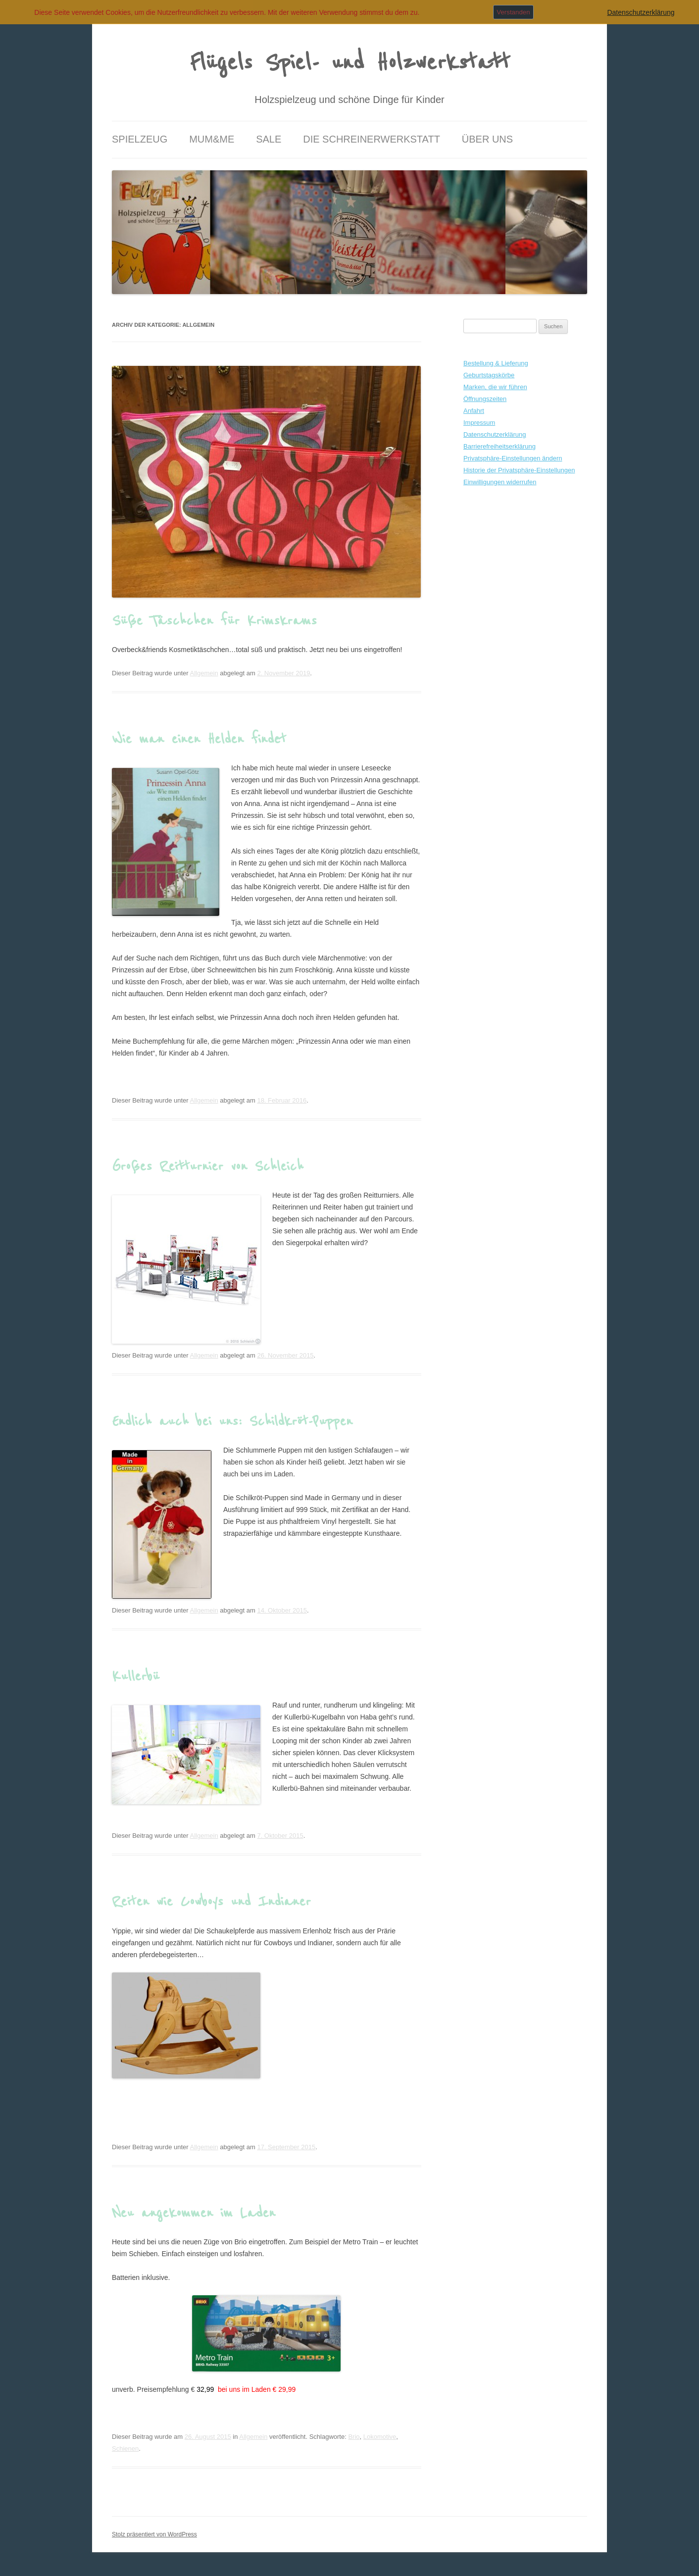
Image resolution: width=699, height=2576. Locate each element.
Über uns (487, 139)
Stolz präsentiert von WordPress (154, 2534)
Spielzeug (139, 139)
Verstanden (513, 12)
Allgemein (204, 673)
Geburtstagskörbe (488, 375)
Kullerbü (135, 1676)
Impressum (479, 422)
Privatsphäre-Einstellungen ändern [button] (512, 458)
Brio (353, 2436)
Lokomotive (379, 2436)
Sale (268, 139)
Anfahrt (473, 410)
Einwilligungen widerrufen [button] (499, 482)
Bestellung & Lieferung (495, 363)
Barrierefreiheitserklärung (499, 446)
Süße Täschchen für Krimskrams (214, 621)
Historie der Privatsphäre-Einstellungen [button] (519, 470)
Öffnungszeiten (484, 399)
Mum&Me (211, 139)
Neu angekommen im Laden (193, 2213)
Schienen (125, 2448)
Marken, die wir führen (495, 387)
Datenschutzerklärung (494, 434)
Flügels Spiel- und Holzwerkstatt (350, 63)
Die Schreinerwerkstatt (371, 139)
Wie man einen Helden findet (199, 739)
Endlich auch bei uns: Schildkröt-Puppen (232, 1421)
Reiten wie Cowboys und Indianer (211, 1902)
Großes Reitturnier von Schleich (207, 1166)
